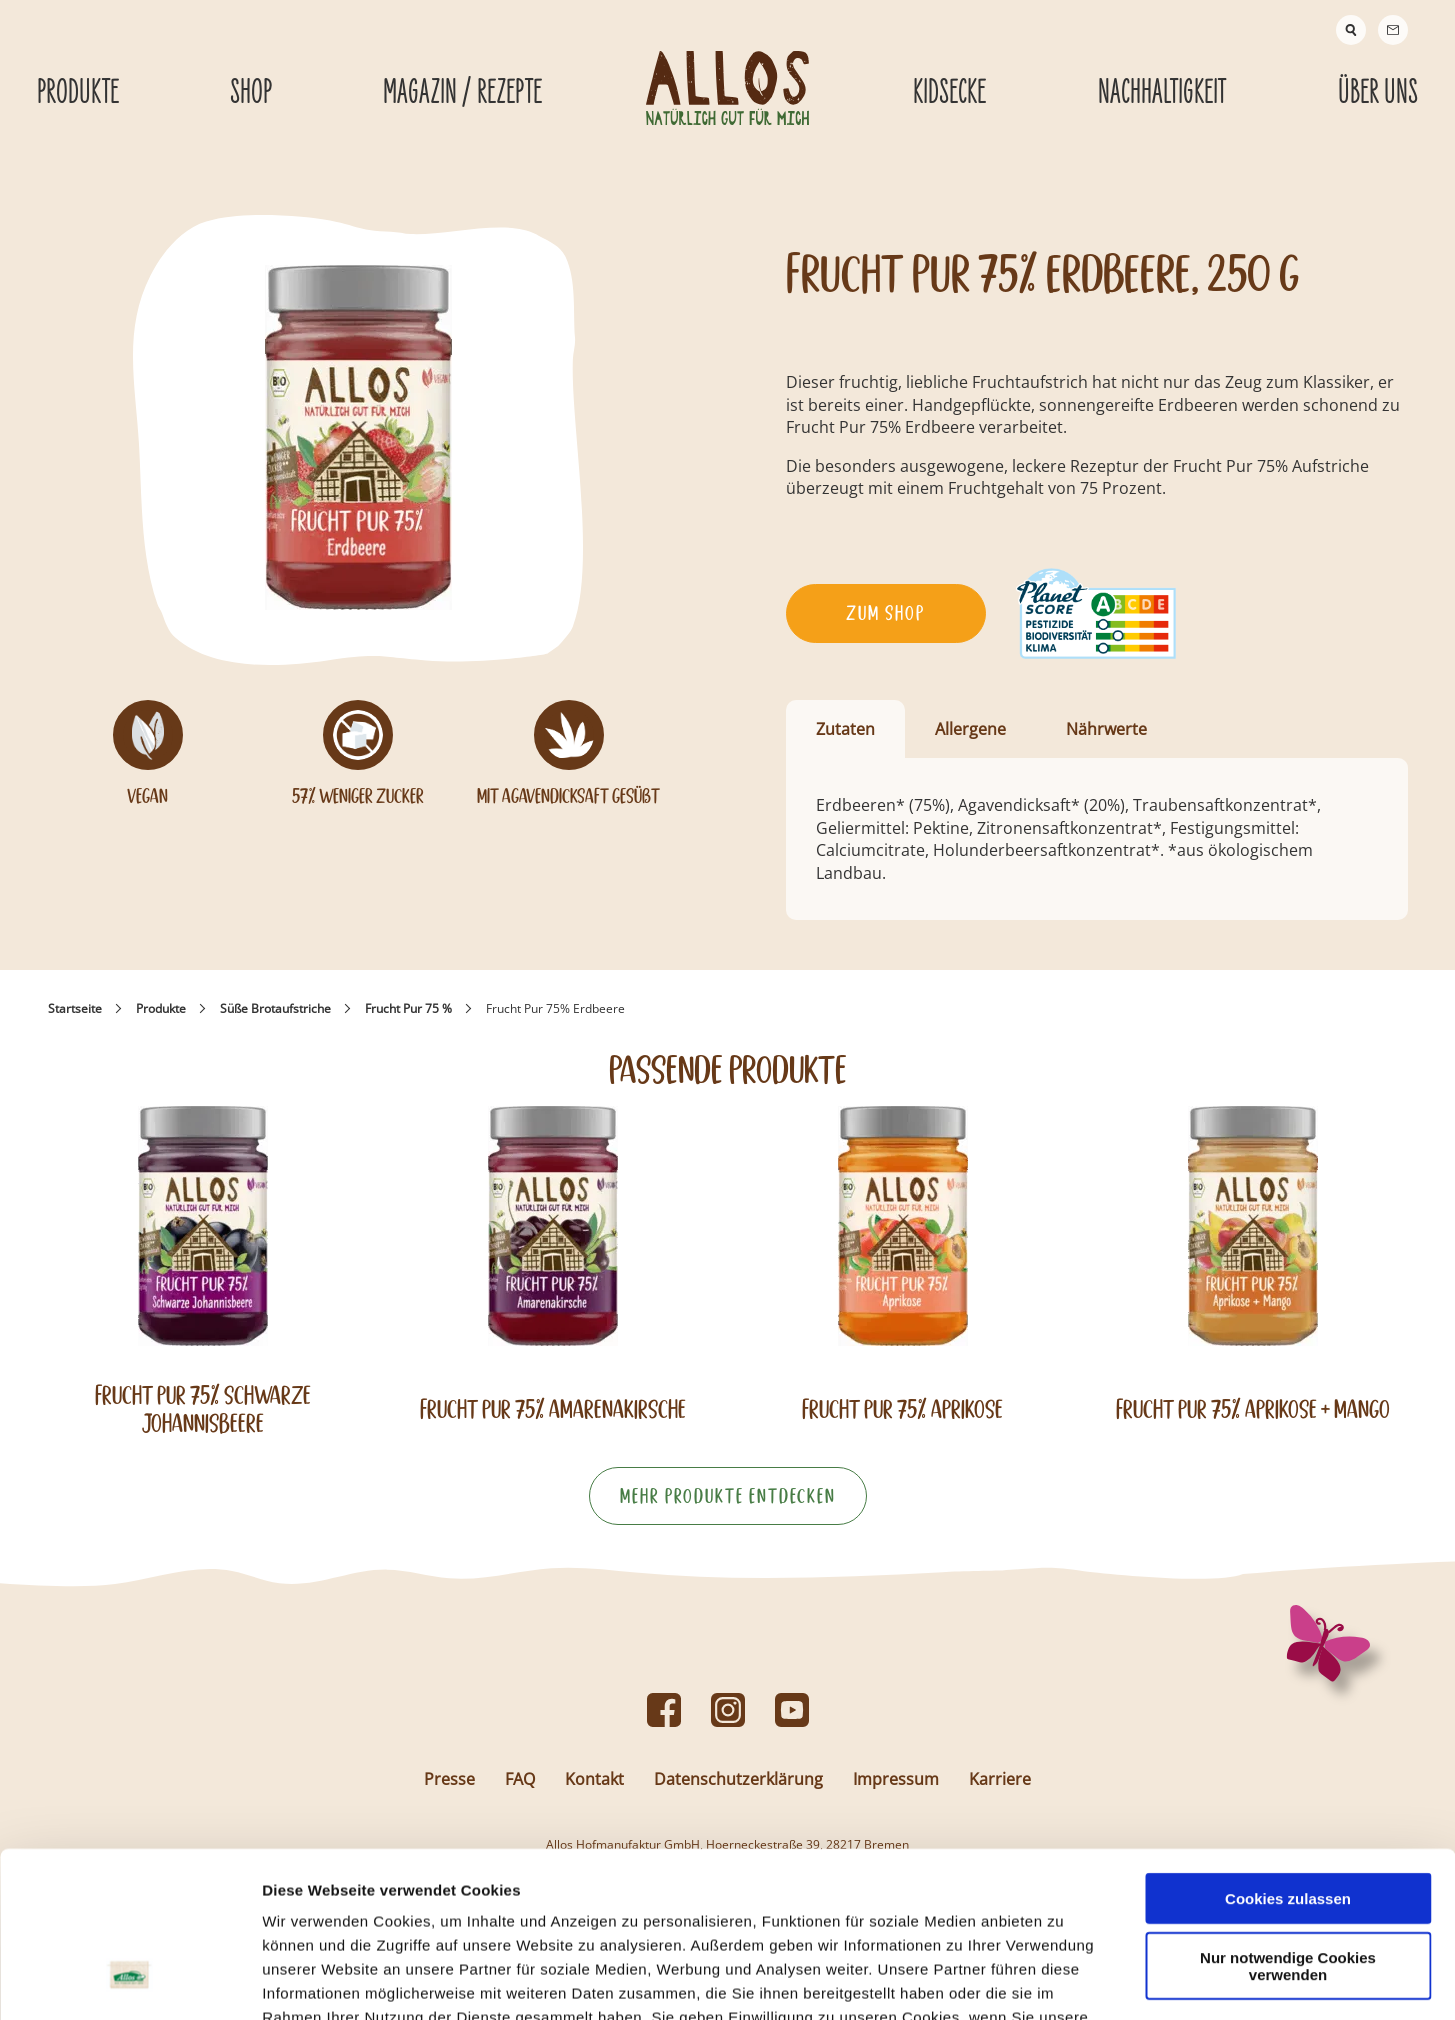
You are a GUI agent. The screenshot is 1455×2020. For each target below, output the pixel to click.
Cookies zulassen (1288, 1756)
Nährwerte (1106, 729)
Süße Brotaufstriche (275, 1008)
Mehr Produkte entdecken (728, 1496)
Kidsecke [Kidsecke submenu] (949, 93)
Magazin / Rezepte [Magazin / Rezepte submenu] (462, 93)
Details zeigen (1063, 1980)
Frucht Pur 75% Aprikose (902, 1409)
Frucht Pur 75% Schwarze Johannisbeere (203, 1409)
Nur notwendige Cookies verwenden (1288, 1824)
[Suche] (1351, 30)
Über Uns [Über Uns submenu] (1378, 93)
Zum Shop (885, 613)
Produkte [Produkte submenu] (78, 93)
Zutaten (845, 729)
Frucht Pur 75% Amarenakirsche (553, 1409)
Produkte (161, 1008)
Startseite (75, 1008)
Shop (251, 93)
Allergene (970, 729)
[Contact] (1393, 30)
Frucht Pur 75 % (408, 1008)
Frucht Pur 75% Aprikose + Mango (1253, 1409)
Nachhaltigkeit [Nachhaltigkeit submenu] (1162, 93)
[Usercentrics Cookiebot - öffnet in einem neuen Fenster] (129, 1981)
